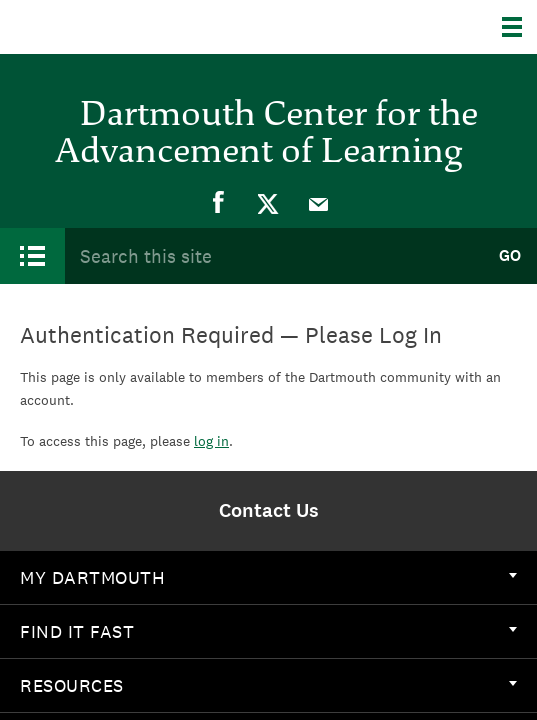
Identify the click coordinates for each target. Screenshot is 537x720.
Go (510, 255)
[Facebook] (219, 203)
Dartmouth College (117, 27)
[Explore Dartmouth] (519, 27)
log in (211, 441)
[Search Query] (273, 255)
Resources (268, 685)
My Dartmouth (268, 577)
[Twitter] (269, 203)
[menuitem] (219, 203)
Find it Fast (268, 631)
